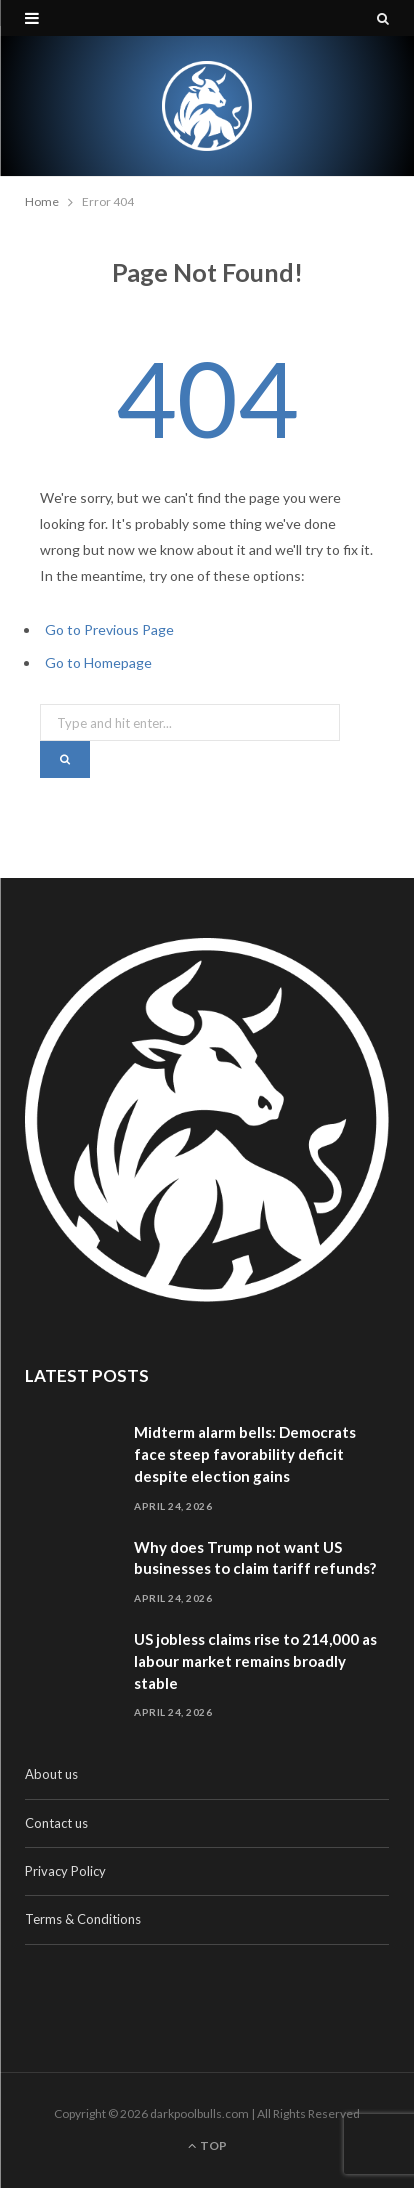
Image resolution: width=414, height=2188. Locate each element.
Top (207, 2145)
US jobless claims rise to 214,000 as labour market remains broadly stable (255, 1661)
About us (51, 1774)
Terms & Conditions (83, 1919)
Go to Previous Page (109, 629)
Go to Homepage (98, 662)
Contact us (56, 1823)
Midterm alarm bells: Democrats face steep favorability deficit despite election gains (245, 1454)
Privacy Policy (65, 1871)
